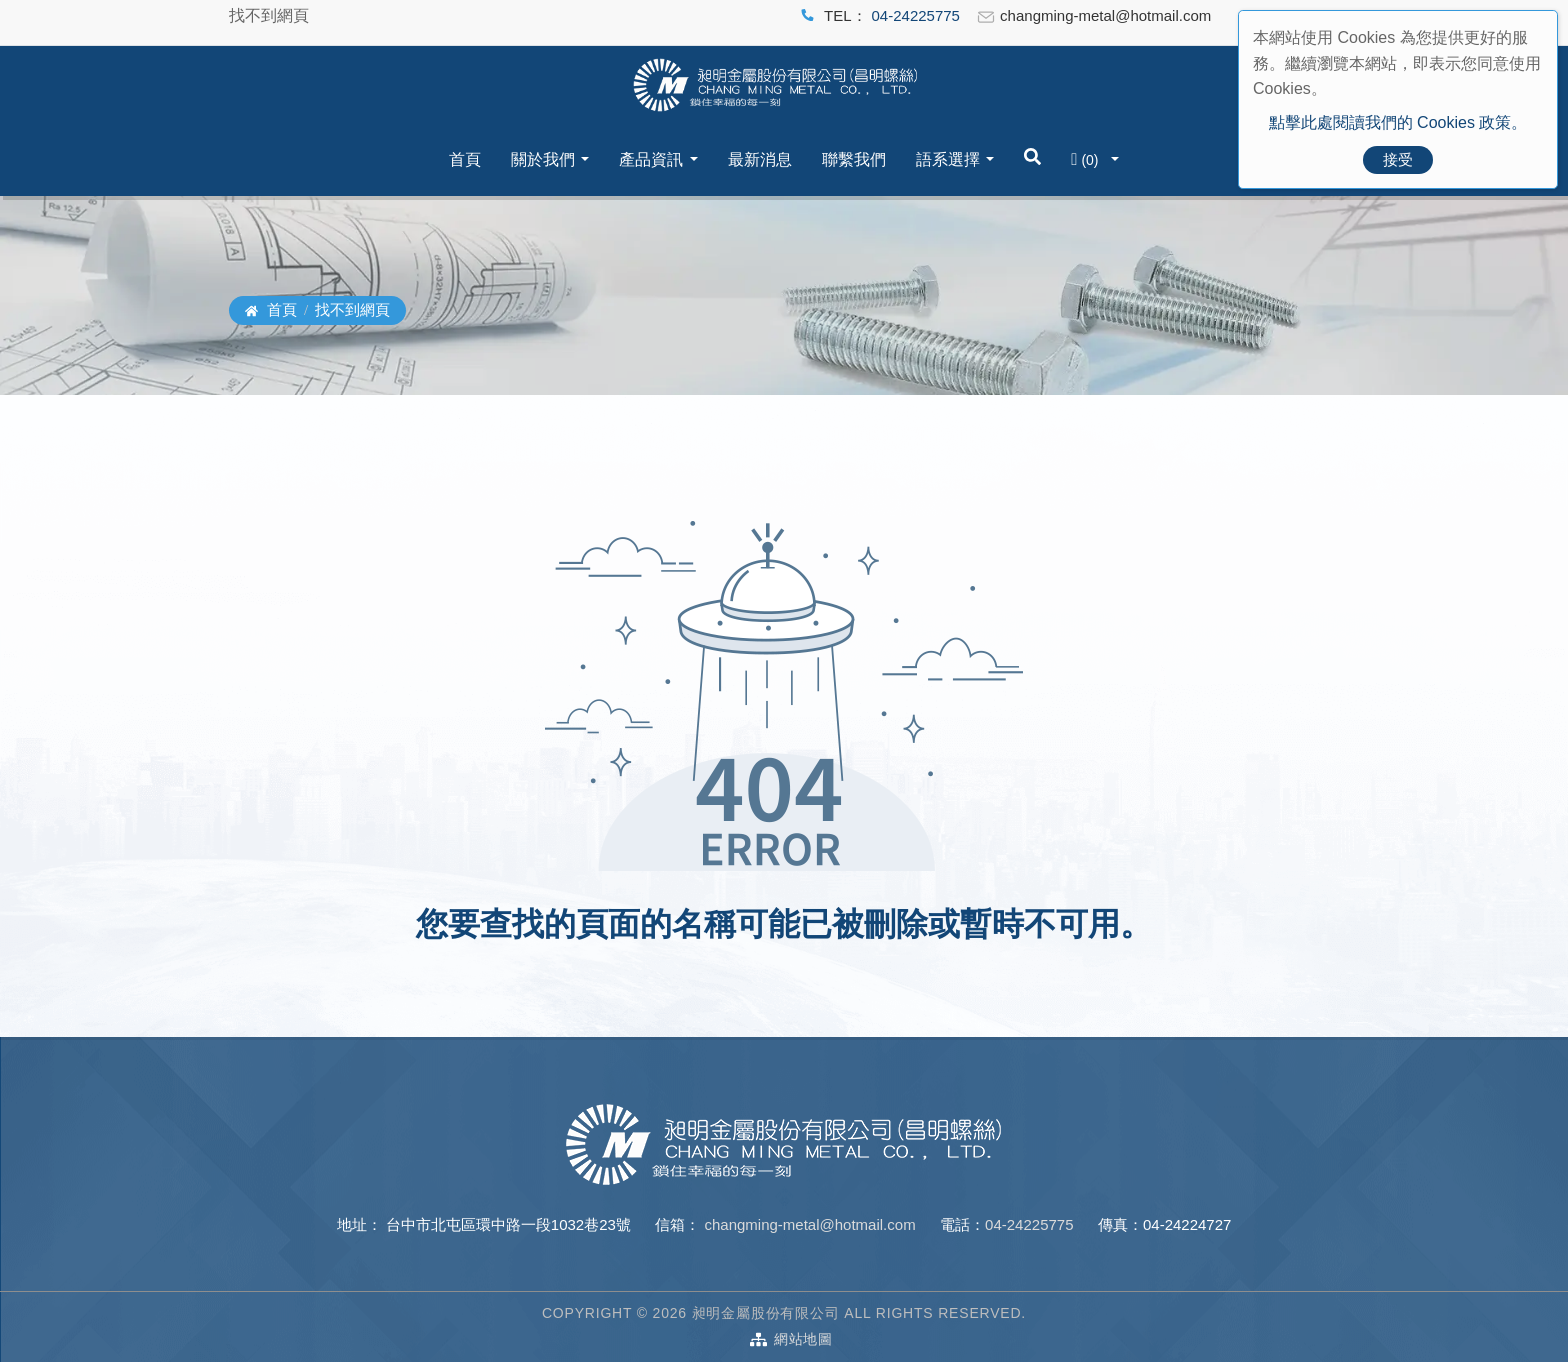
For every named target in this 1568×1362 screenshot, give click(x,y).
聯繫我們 (854, 159)
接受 (1398, 159)
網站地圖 (803, 1339)
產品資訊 (651, 159)
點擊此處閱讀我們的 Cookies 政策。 (1398, 122)
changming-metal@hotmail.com (807, 1224)
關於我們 (543, 159)
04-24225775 (916, 15)
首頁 (465, 159)
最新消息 (760, 159)
